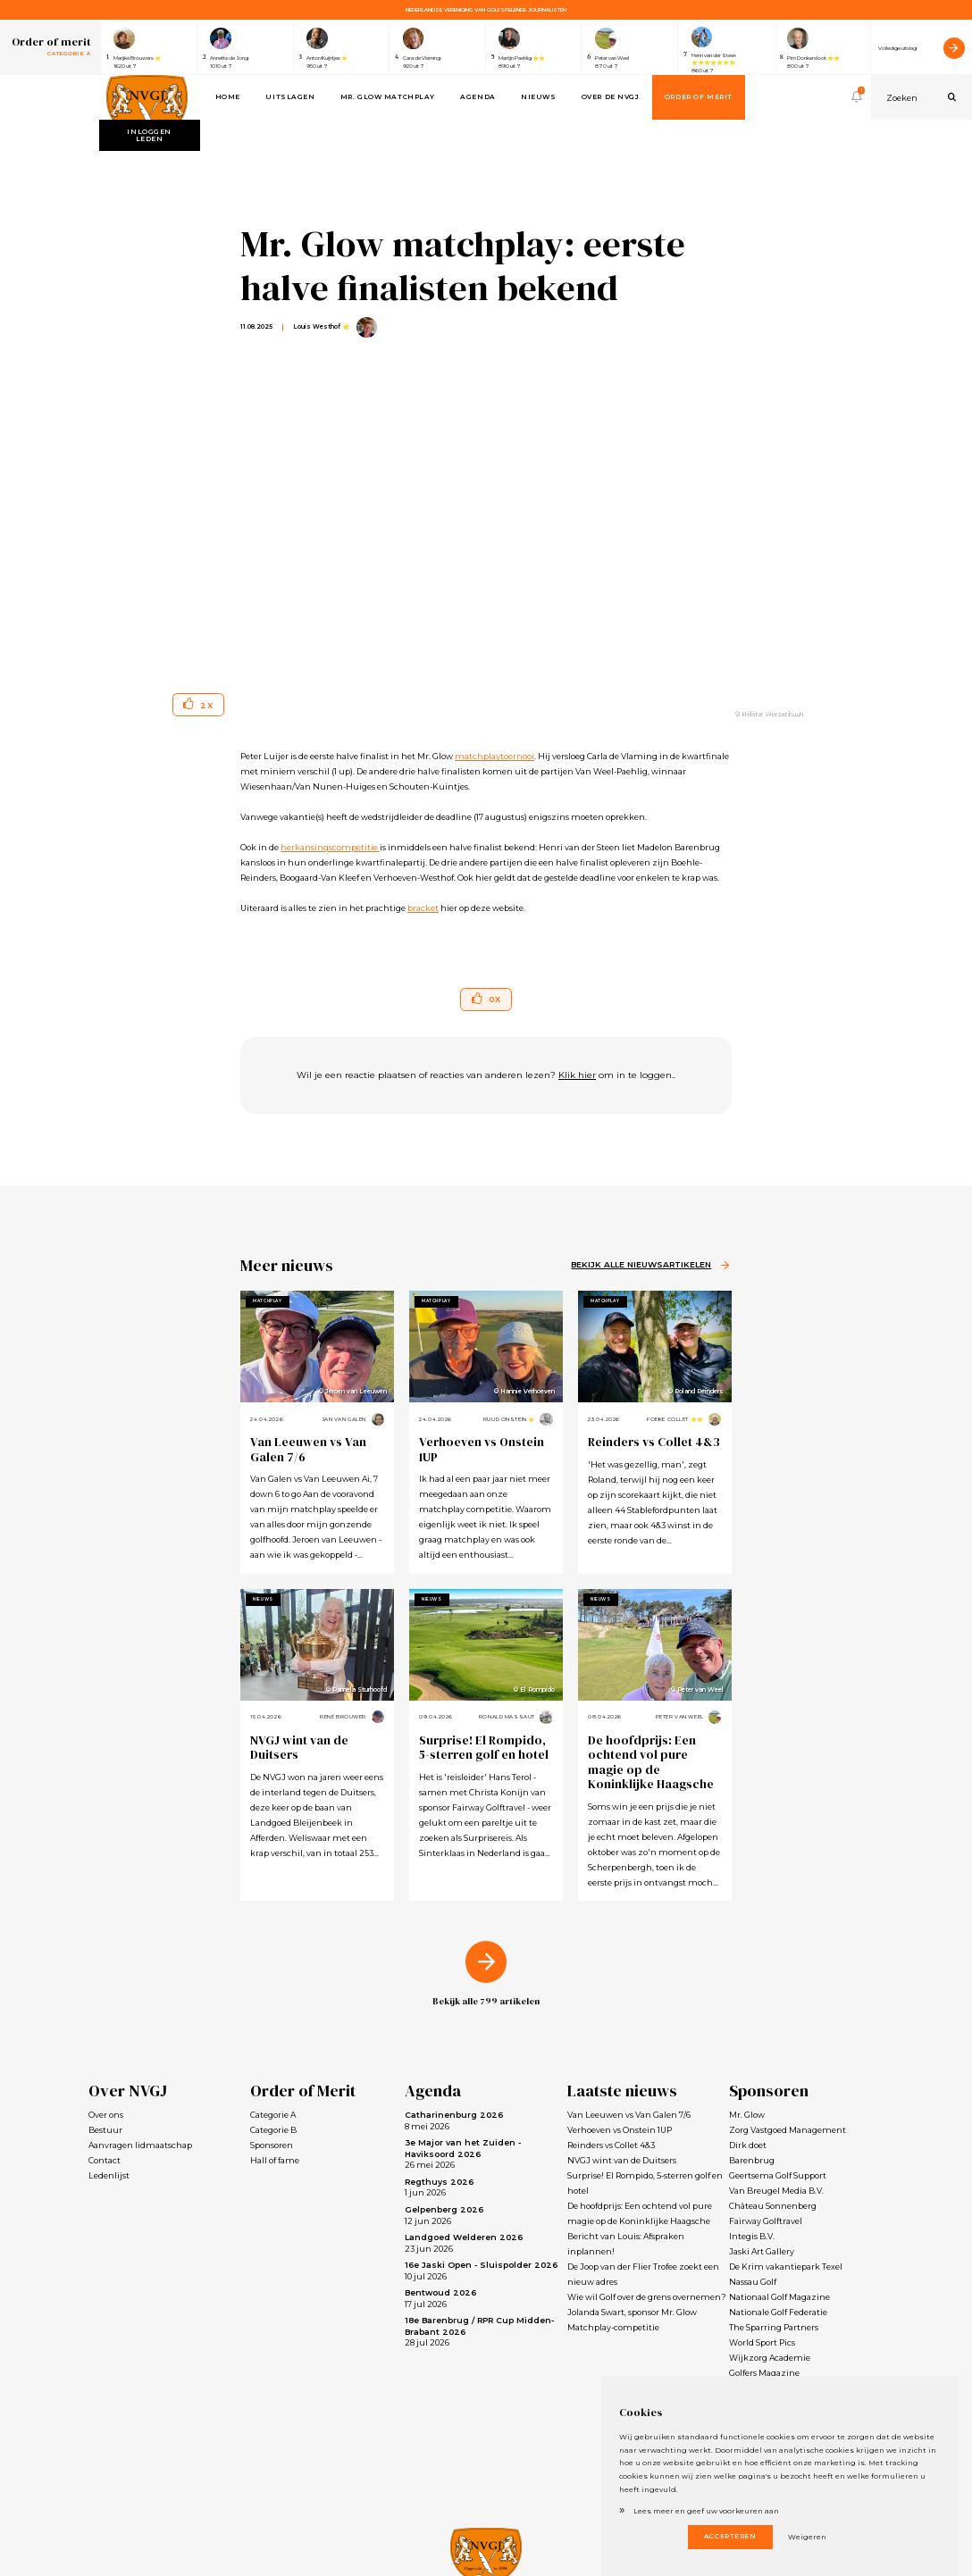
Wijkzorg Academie (769, 2358)
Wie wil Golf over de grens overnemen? (646, 2297)
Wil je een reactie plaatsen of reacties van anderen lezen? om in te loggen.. (486, 1075)
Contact (104, 2160)
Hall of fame (274, 2160)
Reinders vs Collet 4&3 (654, 1442)
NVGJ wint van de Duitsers (299, 1747)
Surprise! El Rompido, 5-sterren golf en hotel (484, 1747)
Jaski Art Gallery (761, 2251)
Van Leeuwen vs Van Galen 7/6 (308, 1449)
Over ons (105, 2115)
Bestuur (105, 2130)
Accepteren (730, 2536)
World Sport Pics (762, 2342)
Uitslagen (289, 97)
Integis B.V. (752, 2236)
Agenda (477, 97)
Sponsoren (271, 2145)
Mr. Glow (747, 2115)
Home (227, 97)
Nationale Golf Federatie (778, 2312)
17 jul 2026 (440, 2298)
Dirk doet (748, 2145)
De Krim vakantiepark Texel (785, 2266)
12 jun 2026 (444, 2215)
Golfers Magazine (764, 2373)
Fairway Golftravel (765, 2221)
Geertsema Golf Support (777, 2175)
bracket (423, 908)
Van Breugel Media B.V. (776, 2190)
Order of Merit (699, 97)
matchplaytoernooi (494, 756)
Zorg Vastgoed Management (787, 2130)
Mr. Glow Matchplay (387, 97)
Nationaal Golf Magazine (779, 2297)
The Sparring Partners (773, 2327)
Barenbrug (752, 2160)
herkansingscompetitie (330, 847)
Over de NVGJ (611, 97)
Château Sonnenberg (773, 2206)
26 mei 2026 (463, 2153)
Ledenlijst (109, 2175)
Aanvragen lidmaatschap (140, 2145)
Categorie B (273, 2130)
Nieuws (538, 97)
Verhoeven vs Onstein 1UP (481, 1449)
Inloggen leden (149, 135)
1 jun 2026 (439, 2187)
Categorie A (273, 2115)
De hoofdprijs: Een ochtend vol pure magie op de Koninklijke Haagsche (651, 1762)
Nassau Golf (752, 2282)
